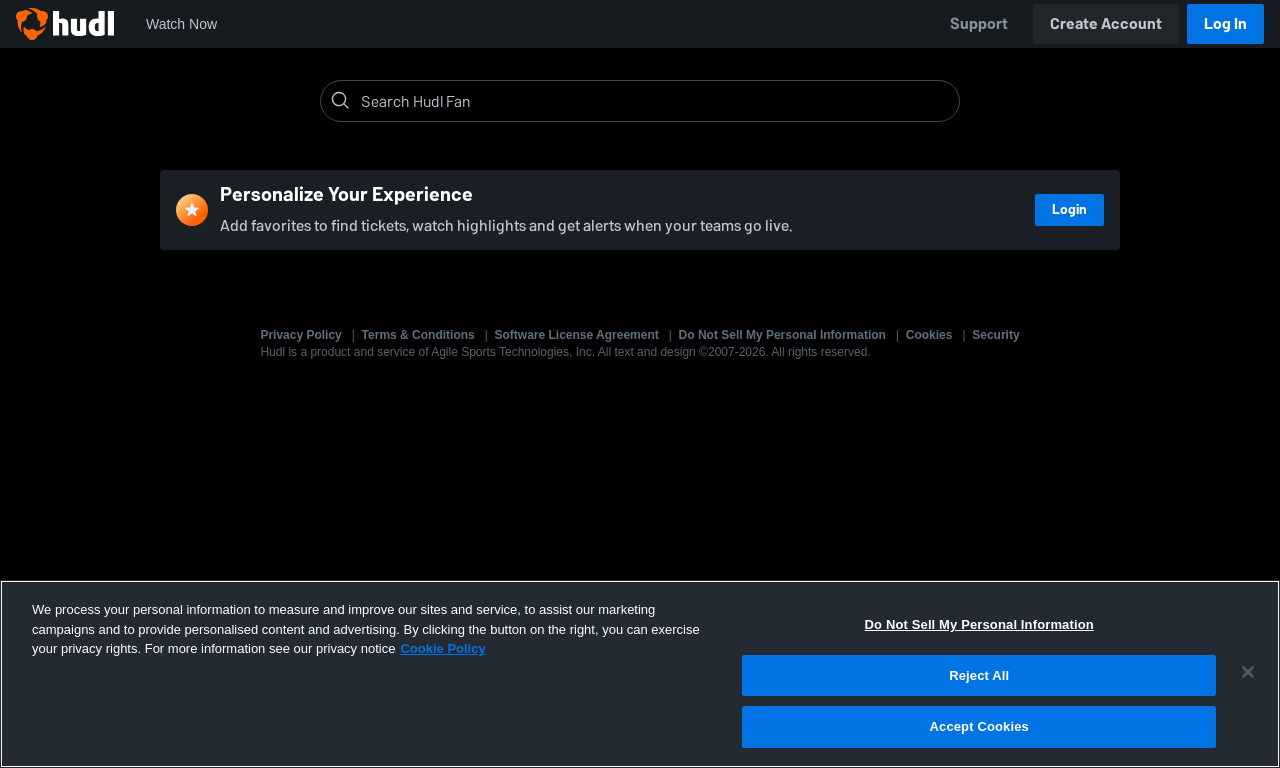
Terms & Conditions (418, 335)
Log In (1225, 23)
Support (979, 23)
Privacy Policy (300, 335)
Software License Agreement (577, 335)
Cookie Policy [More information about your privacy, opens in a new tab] (442, 648)
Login (1069, 209)
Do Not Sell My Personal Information (782, 335)
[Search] (656, 101)
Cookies (929, 335)
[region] (640, 674)
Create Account (1106, 23)
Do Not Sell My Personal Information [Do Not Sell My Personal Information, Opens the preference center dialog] (979, 624)
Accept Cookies (979, 726)
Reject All (979, 675)
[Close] (1248, 672)
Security (995, 335)
